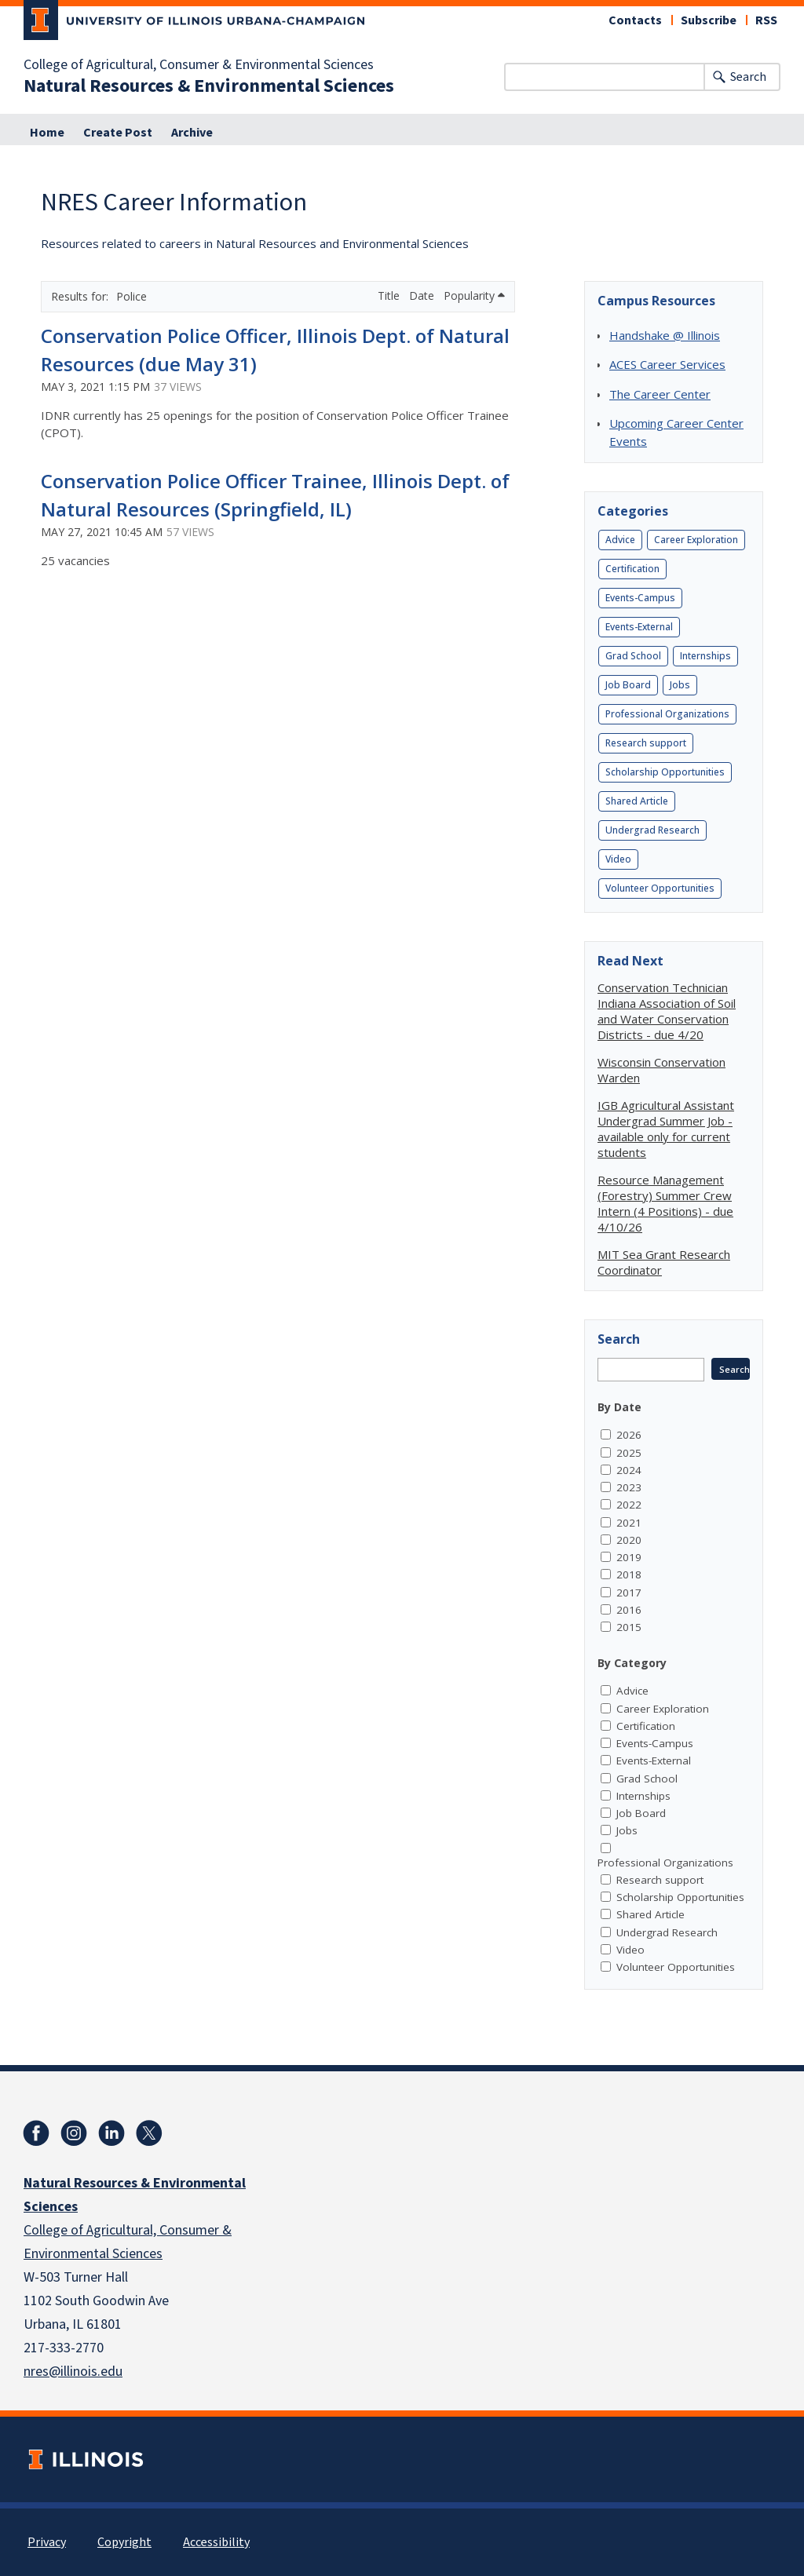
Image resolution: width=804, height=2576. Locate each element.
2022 (628, 1505)
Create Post (117, 132)
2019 (628, 1557)
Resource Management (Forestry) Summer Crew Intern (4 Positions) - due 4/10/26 (665, 1203)
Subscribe (708, 20)
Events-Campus (640, 597)
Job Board (628, 684)
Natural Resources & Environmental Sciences (209, 86)
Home (47, 132)
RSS (766, 20)
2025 (628, 1453)
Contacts (635, 20)
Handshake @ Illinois (664, 335)
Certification (632, 568)
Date (423, 295)
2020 (628, 1540)
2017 (628, 1592)
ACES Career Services (667, 364)
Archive (192, 132)
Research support (645, 743)
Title (390, 295)
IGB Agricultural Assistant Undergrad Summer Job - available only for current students (666, 1128)
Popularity (474, 295)
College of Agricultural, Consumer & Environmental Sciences (199, 65)
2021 (628, 1523)
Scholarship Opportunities (665, 772)
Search (748, 77)
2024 (628, 1470)
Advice (620, 539)
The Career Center (660, 394)
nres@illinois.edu (73, 2371)
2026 (628, 1435)
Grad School (633, 655)
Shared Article (636, 801)
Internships (705, 655)
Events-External (639, 626)
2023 (628, 1487)
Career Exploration (696, 539)
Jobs (680, 684)
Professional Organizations (667, 714)
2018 (628, 1574)
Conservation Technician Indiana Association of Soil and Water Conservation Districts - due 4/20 (667, 1011)
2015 (628, 1627)
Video (618, 859)
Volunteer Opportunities (659, 888)
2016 (628, 1610)
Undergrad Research (652, 830)
